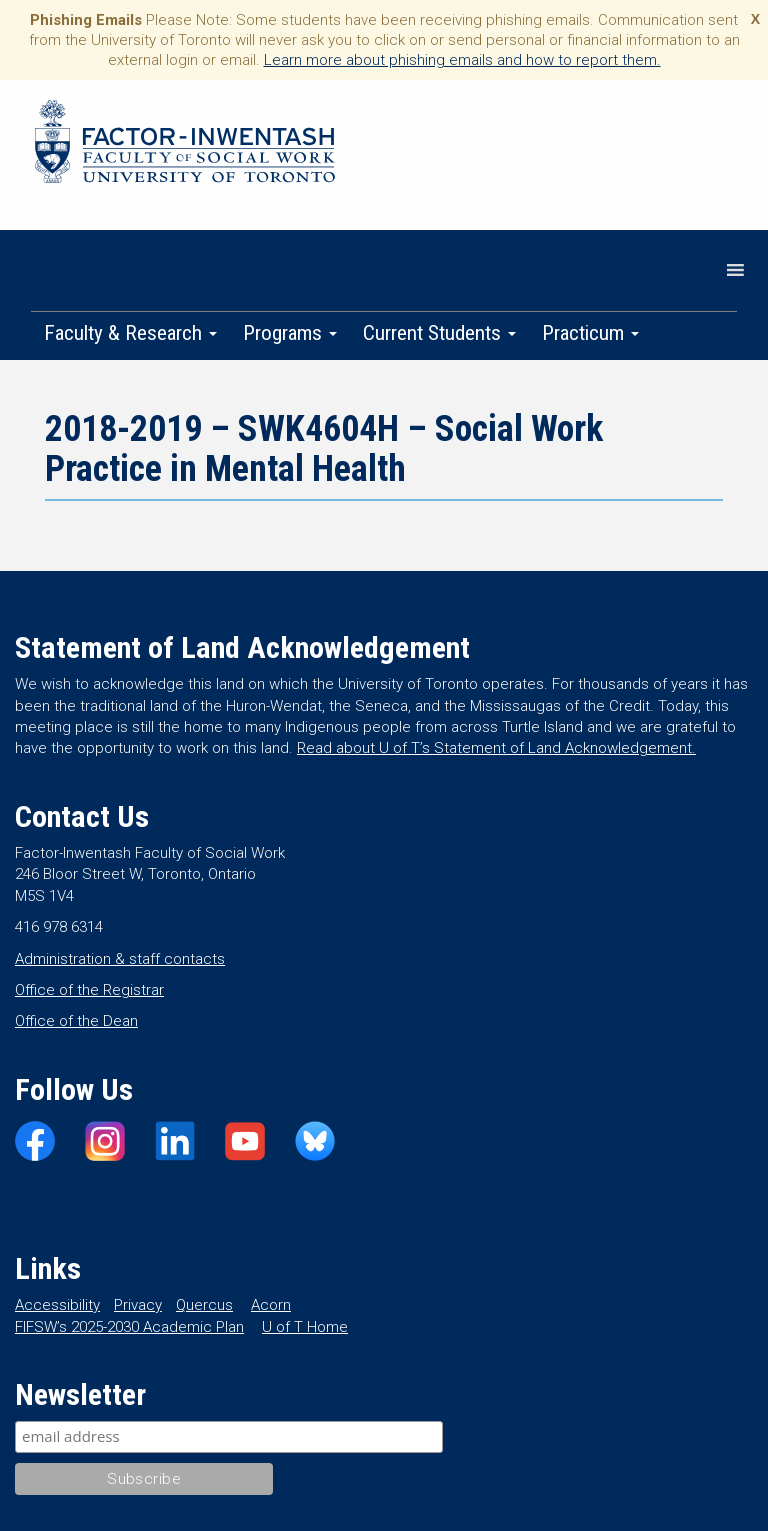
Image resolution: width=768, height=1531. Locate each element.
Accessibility (57, 1305)
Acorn (271, 1305)
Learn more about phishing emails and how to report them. (462, 60)
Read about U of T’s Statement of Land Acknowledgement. (496, 748)
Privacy (138, 1305)
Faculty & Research (130, 333)
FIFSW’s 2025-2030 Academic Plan (129, 1327)
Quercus (204, 1305)
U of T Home (305, 1327)
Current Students (439, 333)
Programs (290, 333)
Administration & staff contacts (120, 959)
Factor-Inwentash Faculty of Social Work (185, 145)
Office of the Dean (76, 1021)
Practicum (590, 333)
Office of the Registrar (89, 990)
